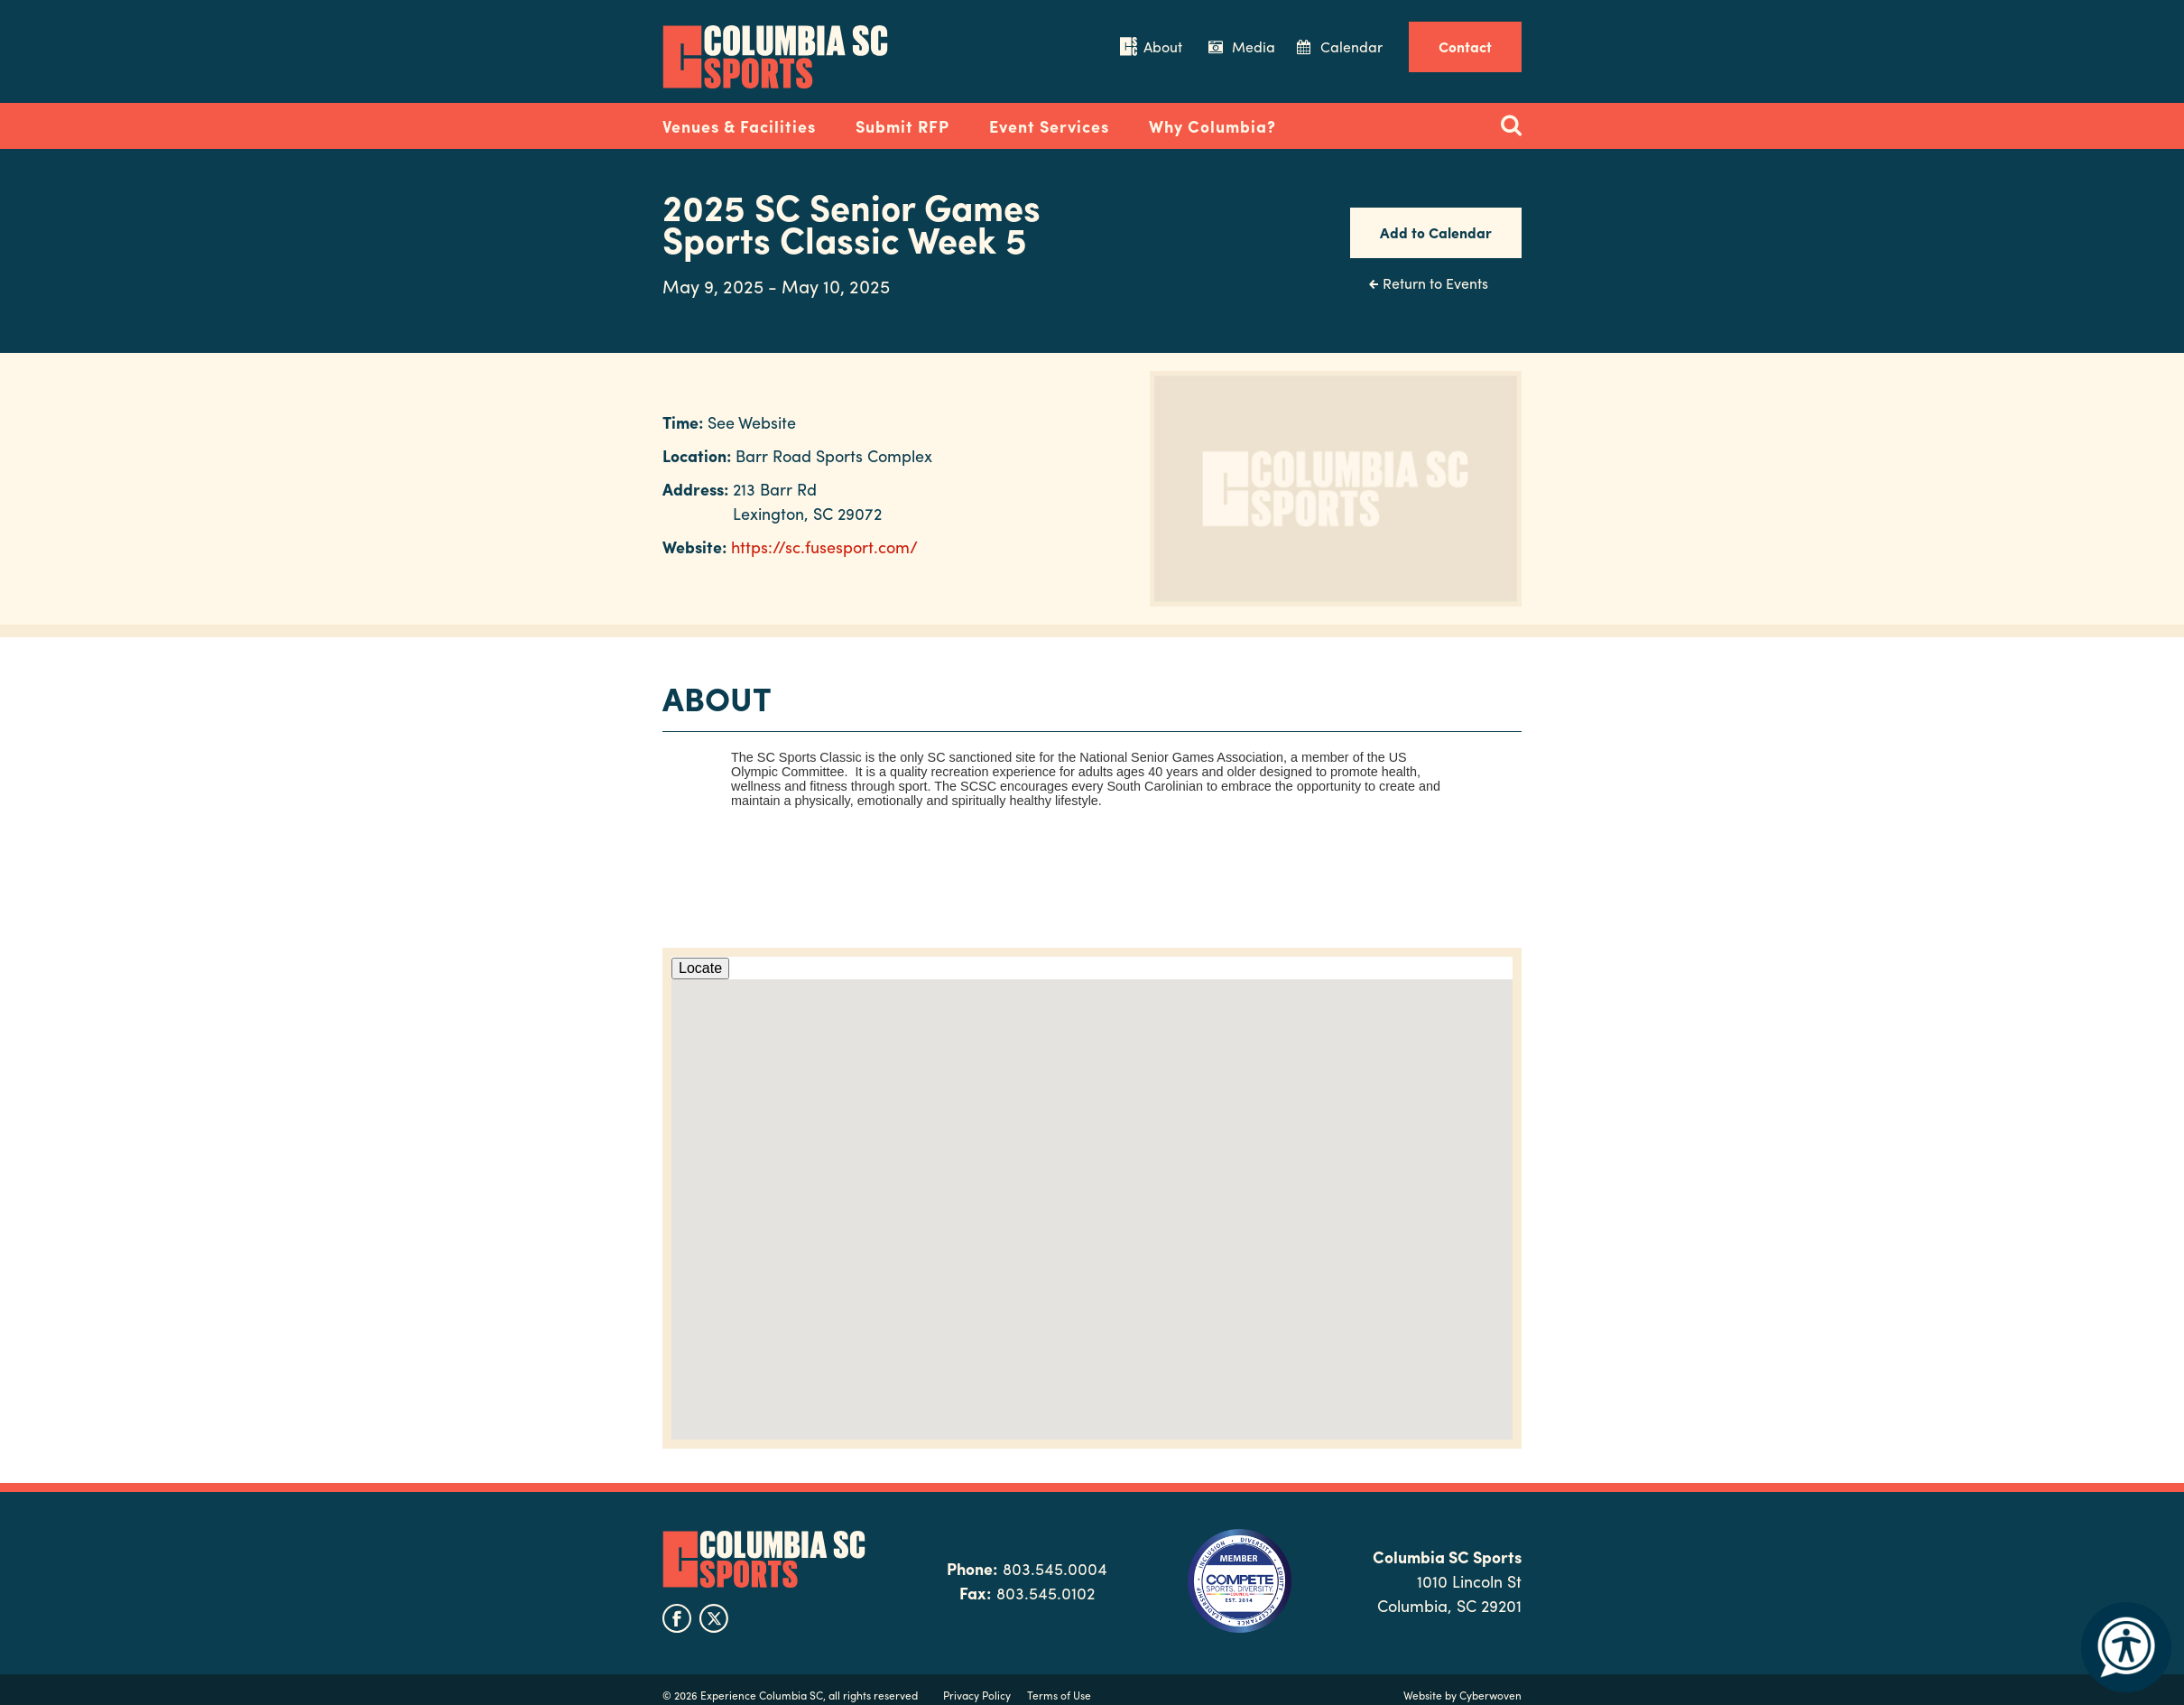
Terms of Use (1059, 1695)
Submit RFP (902, 126)
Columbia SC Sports (763, 1558)
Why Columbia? (1212, 126)
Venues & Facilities (739, 126)
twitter (713, 1618)
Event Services (1049, 126)
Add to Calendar (1436, 232)
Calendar (1351, 46)
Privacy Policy (977, 1695)
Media (1253, 46)
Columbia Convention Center (775, 56)
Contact (1465, 46)
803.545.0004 (1055, 1568)
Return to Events (1435, 283)
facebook (676, 1618)
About (1162, 46)
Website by (1462, 1695)
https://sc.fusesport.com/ (824, 546)
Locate (700, 968)
